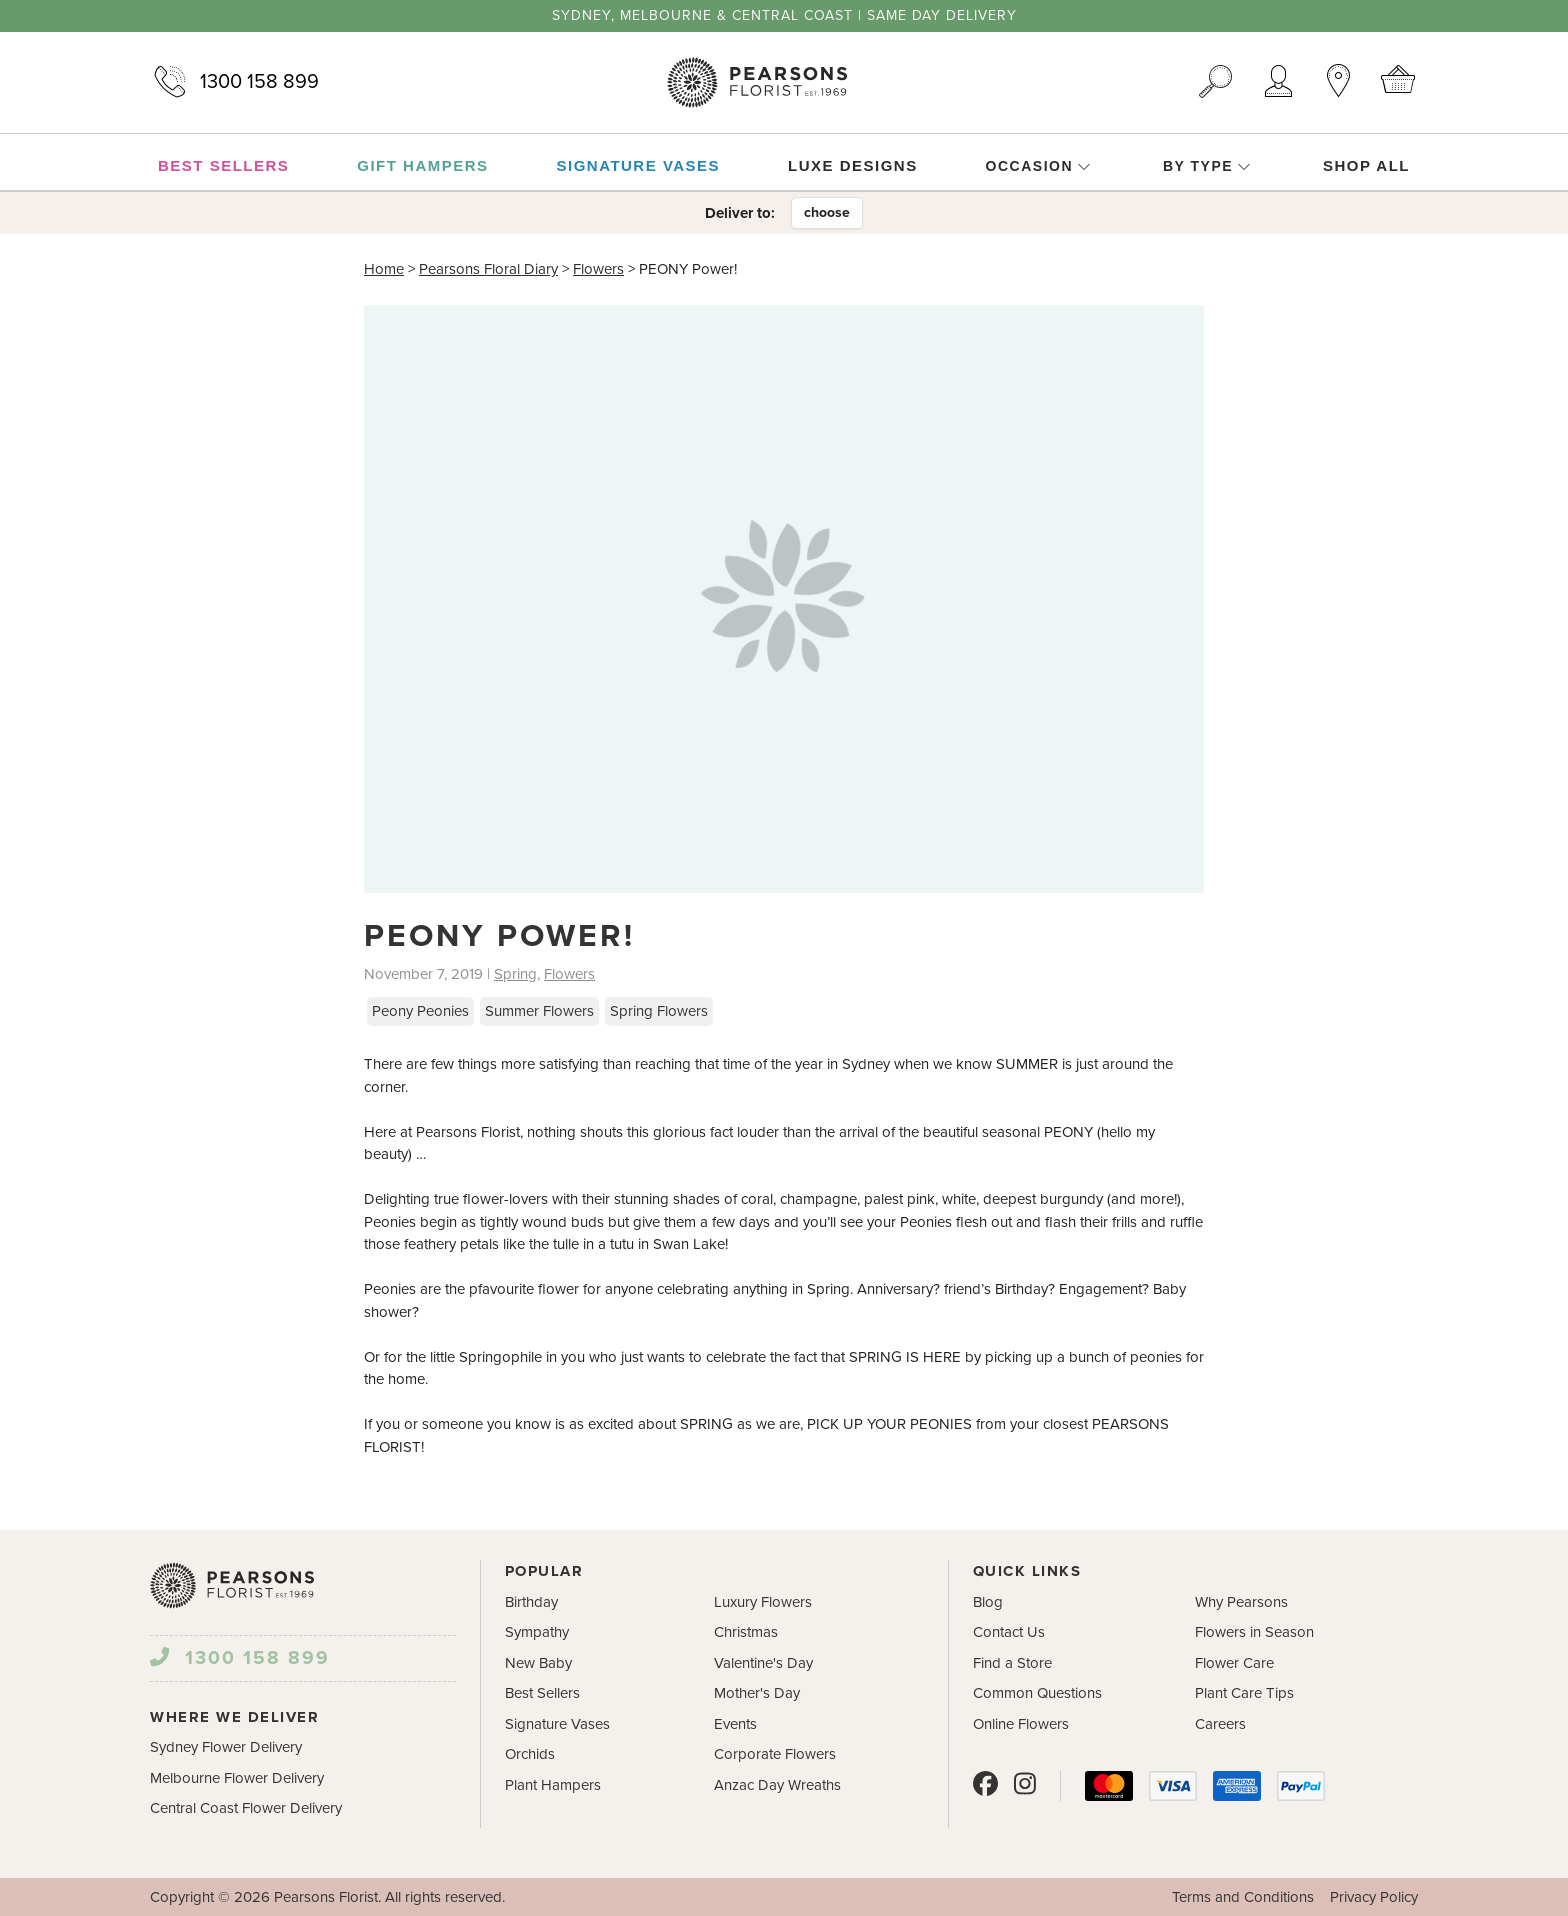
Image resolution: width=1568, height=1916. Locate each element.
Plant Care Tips (1244, 1693)
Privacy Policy (1374, 1897)
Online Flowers (1021, 1724)
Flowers (598, 269)
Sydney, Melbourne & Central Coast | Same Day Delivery (784, 16)
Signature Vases (557, 1724)
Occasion (1038, 166)
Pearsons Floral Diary (488, 269)
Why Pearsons (1241, 1602)
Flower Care (1234, 1663)
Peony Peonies (420, 1011)
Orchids (530, 1754)
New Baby (538, 1663)
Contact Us (1009, 1632)
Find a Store (1012, 1663)
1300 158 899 (234, 82)
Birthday (531, 1602)
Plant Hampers (553, 1785)
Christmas (746, 1632)
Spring (515, 974)
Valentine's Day (763, 1663)
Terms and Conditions (1243, 1897)
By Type (1207, 166)
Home (384, 269)
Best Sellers (542, 1693)
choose (827, 212)
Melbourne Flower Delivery (237, 1778)
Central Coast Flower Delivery (246, 1808)
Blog (988, 1602)
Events (735, 1724)
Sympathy (537, 1632)
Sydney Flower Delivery (226, 1747)
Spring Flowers (659, 1011)
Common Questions (1037, 1693)
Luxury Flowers (763, 1602)
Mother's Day (757, 1693)
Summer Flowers (539, 1011)
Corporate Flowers (775, 1754)
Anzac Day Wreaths (777, 1785)
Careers (1220, 1724)
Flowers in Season (1254, 1632)
